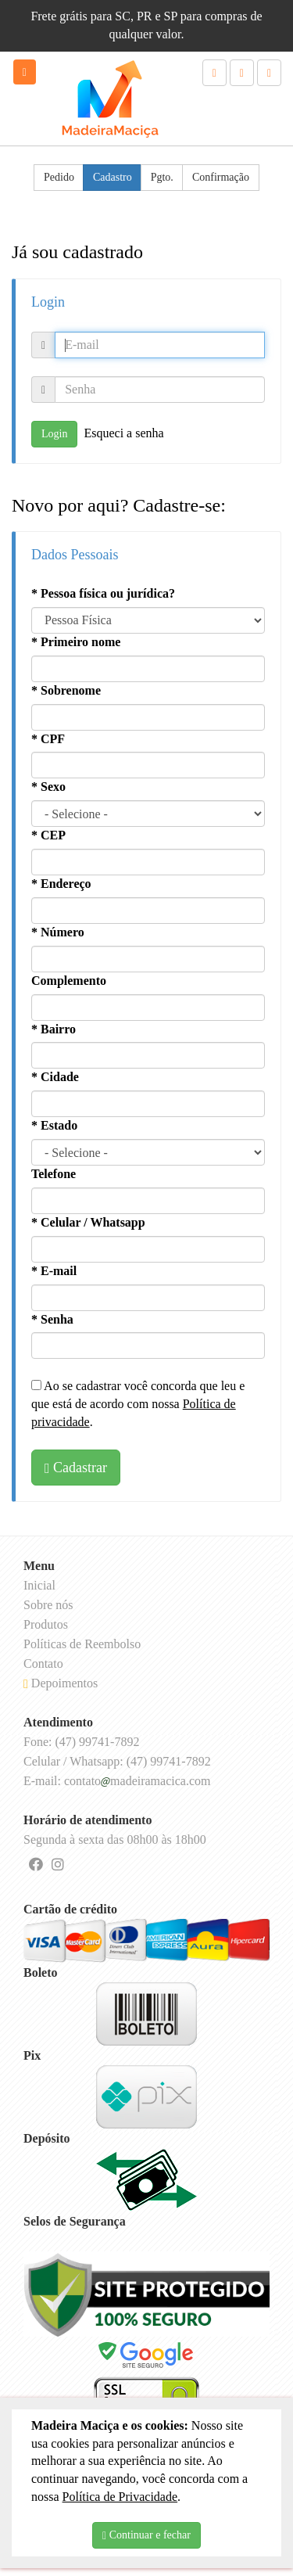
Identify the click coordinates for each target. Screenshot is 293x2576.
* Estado (54, 1125)
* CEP (48, 835)
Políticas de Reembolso (82, 1644)
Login (54, 434)
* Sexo (48, 786)
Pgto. (162, 177)
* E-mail (54, 1270)
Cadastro (112, 177)
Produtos (45, 1624)
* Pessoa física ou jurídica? (103, 593)
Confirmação (220, 177)
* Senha (52, 1319)
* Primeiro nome (75, 641)
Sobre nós (48, 1604)
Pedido (59, 177)
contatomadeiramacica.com (137, 1780)
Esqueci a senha (123, 433)
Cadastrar (76, 1467)
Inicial (39, 1585)
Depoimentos (60, 1683)
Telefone (53, 1173)
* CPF (48, 738)
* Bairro (53, 1029)
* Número (57, 932)
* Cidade (55, 1076)
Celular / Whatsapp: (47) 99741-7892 (117, 1761)
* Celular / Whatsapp (88, 1222)
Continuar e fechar (146, 2535)
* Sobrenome (66, 690)
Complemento (68, 980)
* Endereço (61, 883)
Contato (43, 1663)
